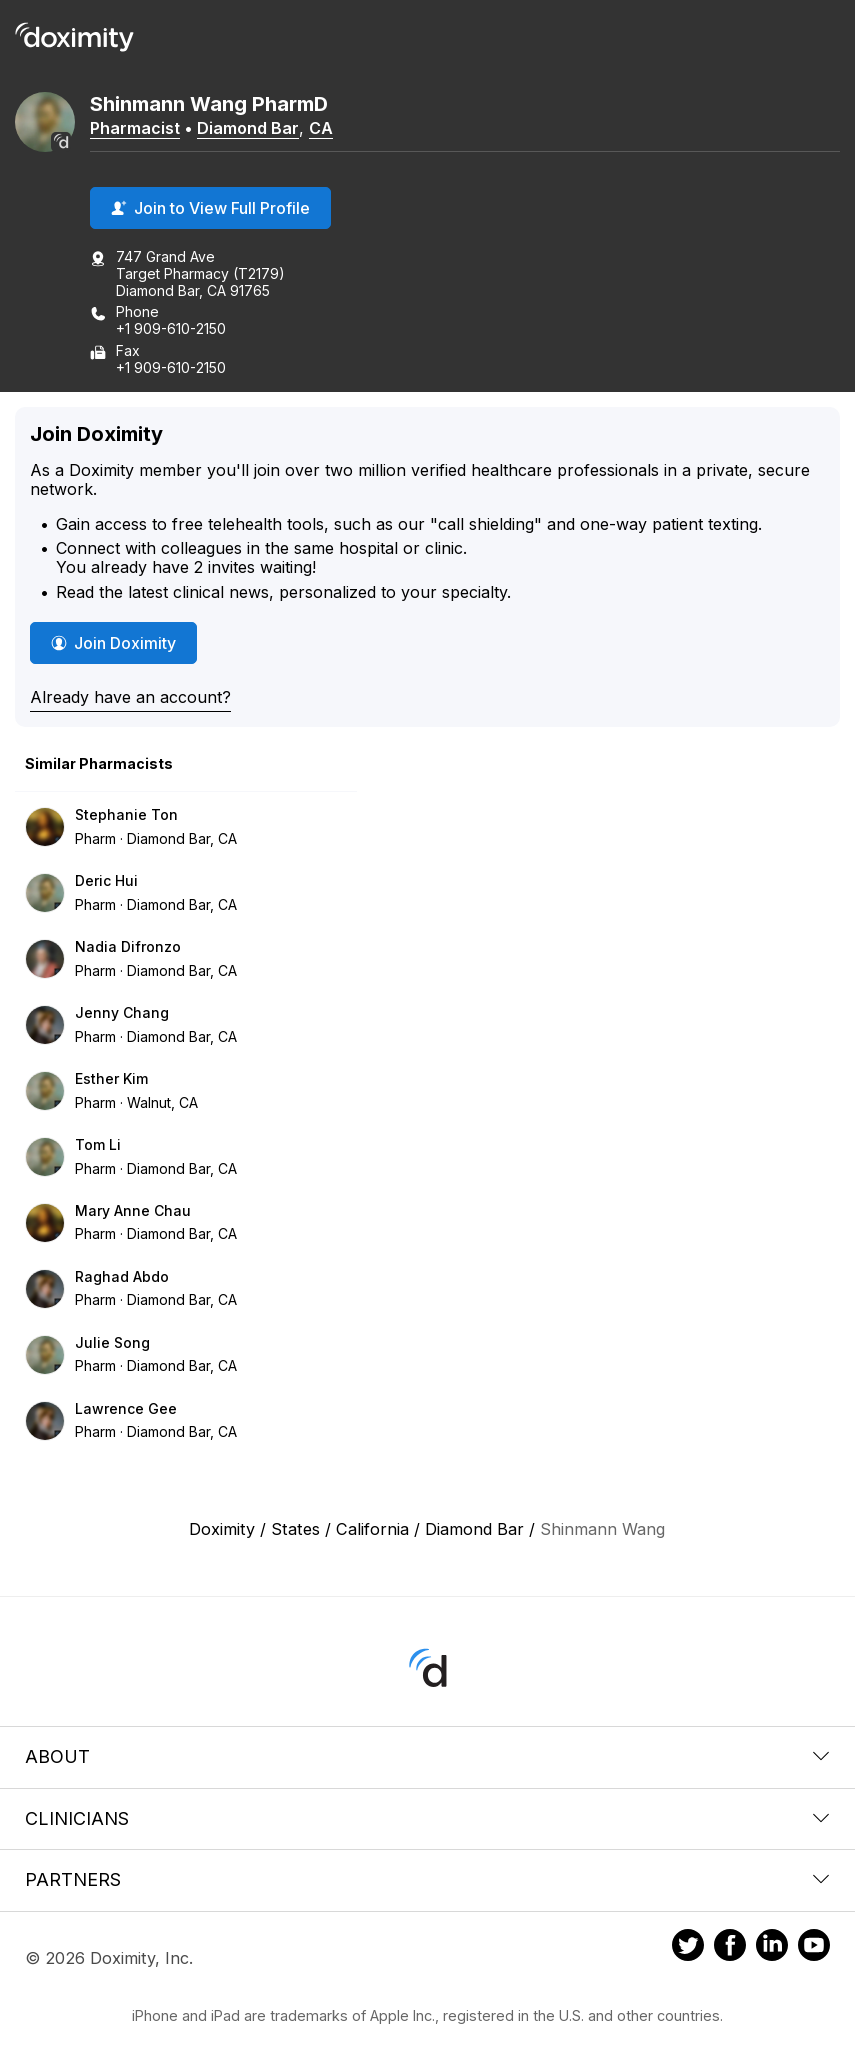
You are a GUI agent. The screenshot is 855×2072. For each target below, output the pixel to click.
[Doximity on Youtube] (814, 1948)
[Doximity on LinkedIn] (772, 1948)
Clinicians (427, 1818)
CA (321, 128)
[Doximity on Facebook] (730, 1948)
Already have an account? (130, 697)
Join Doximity (113, 643)
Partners (427, 1879)
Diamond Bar (248, 128)
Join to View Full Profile (210, 208)
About (427, 1756)
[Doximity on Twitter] (688, 1948)
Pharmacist (135, 128)
